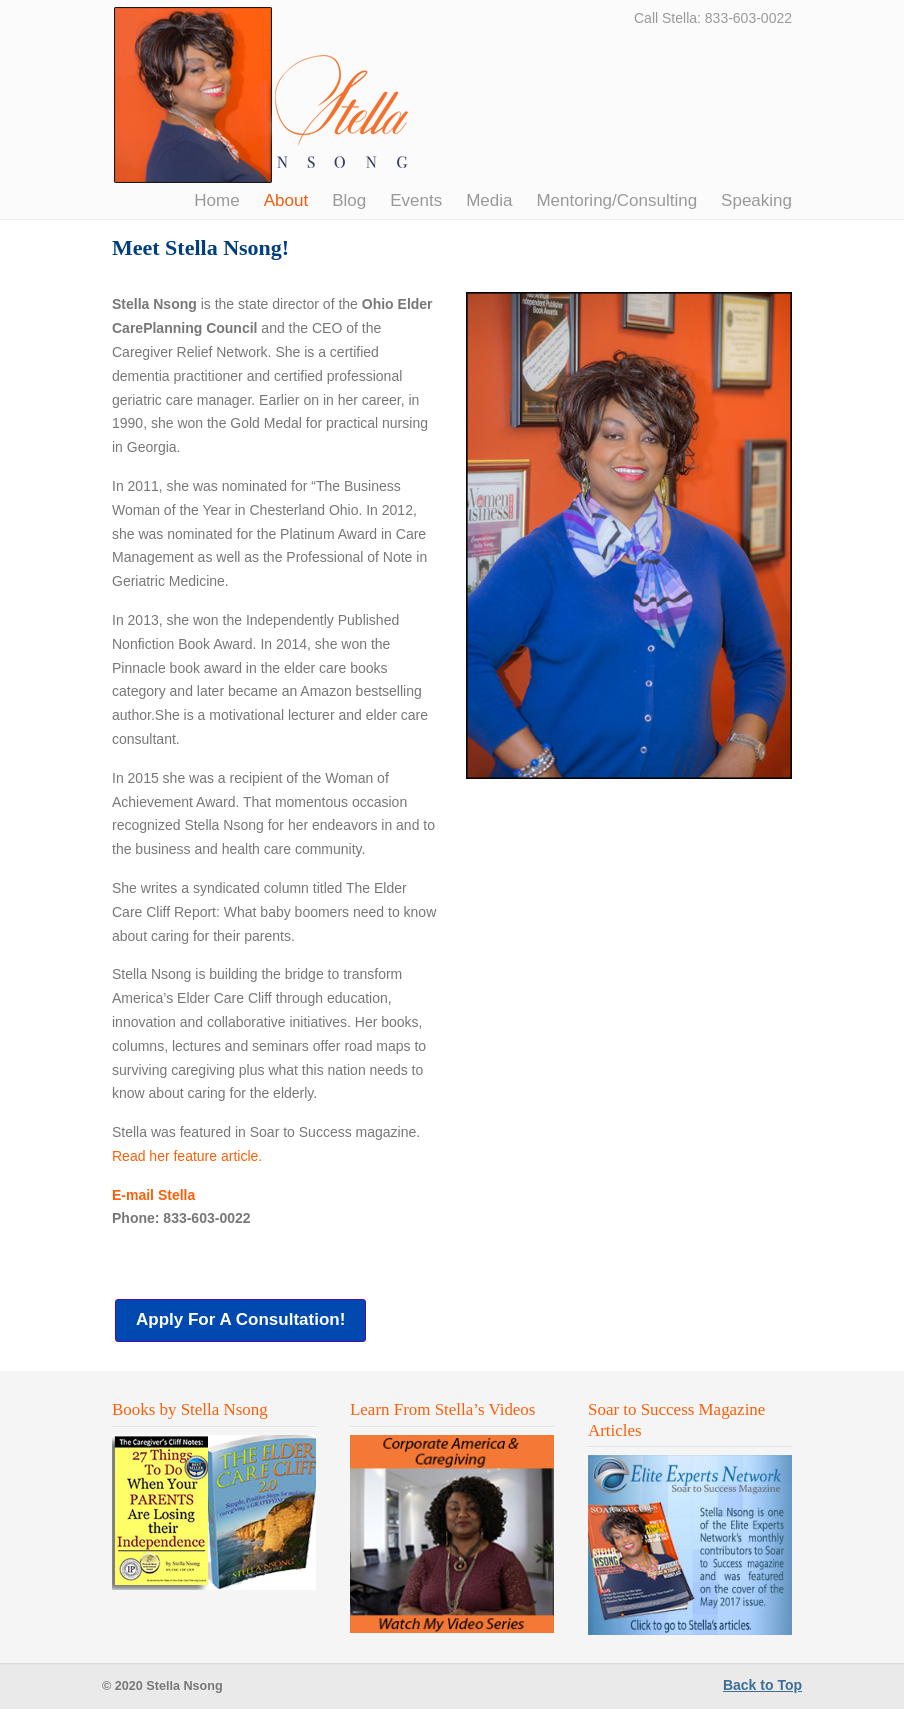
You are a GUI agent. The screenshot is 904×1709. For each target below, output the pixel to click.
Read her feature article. (187, 1156)
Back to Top (762, 1685)
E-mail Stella (153, 1195)
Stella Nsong (263, 95)
